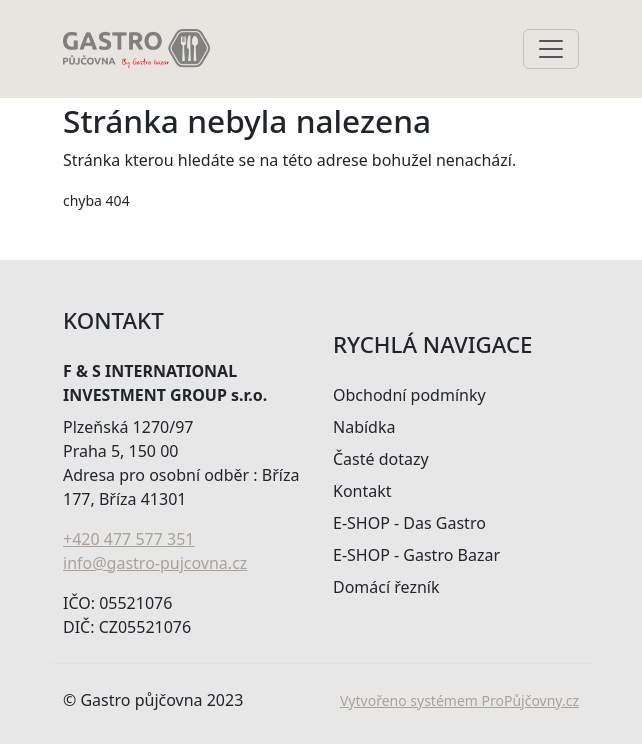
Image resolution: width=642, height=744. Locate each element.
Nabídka (364, 427)
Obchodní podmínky (409, 395)
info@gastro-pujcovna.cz (155, 563)
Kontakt (362, 491)
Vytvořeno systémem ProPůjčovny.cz (459, 700)
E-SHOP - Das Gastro (409, 523)
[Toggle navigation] (551, 49)
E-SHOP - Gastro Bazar (416, 555)
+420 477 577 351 (128, 539)
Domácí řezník (386, 587)
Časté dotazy (381, 459)
